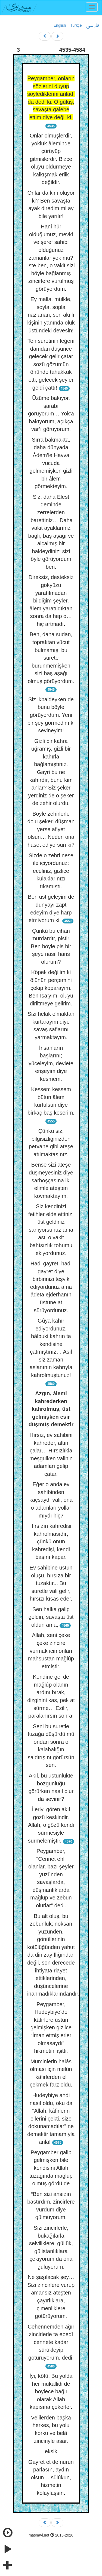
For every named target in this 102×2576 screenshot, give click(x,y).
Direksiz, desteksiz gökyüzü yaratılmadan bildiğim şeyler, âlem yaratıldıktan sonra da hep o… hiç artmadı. (51, 600)
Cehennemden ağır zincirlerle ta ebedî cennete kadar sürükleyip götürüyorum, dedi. (51, 2342)
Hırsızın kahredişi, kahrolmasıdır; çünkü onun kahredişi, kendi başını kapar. (51, 1541)
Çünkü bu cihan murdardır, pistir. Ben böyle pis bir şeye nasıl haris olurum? (51, 946)
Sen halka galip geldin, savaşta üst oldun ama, (51, 1617)
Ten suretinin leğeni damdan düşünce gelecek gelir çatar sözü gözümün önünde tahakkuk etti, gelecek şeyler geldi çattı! (50, 364)
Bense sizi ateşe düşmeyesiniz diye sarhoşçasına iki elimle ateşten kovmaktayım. (51, 1180)
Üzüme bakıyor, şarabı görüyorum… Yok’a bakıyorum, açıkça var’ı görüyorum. (51, 413)
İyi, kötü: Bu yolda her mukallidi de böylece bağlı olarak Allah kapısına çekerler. (51, 2391)
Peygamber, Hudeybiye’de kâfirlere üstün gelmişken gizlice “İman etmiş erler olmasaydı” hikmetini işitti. (51, 2027)
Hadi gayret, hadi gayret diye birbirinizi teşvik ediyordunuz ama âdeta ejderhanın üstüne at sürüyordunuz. (51, 1287)
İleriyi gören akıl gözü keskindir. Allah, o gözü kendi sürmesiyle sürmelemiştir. (51, 1824)
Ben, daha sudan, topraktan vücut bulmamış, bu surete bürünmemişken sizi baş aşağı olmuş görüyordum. (51, 657)
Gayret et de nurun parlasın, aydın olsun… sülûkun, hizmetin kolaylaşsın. (51, 2477)
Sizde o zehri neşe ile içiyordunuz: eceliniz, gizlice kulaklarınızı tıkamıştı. (51, 870)
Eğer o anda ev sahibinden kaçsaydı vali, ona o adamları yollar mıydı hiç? (51, 1499)
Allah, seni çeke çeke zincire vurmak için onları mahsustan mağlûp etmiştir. (51, 1650)
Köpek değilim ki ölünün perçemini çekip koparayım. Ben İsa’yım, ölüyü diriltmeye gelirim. (51, 987)
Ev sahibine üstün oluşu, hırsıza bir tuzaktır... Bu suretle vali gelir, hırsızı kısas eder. (51, 1583)
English (60, 25)
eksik (51, 2451)
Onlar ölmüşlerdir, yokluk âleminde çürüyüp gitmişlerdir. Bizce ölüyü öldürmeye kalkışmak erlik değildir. (51, 159)
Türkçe (76, 25)
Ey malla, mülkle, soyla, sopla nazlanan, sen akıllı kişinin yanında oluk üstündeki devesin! (51, 314)
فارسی (92, 25)
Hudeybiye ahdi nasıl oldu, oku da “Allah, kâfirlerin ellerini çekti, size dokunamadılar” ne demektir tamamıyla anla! (51, 2118)
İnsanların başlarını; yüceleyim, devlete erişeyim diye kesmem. (51, 1063)
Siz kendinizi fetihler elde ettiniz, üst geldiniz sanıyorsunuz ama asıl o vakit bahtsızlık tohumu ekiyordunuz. (51, 1229)
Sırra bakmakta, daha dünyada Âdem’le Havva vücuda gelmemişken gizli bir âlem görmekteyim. (51, 463)
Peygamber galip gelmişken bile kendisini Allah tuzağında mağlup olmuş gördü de (51, 2167)
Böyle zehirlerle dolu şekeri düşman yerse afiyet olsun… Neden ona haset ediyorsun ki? (51, 829)
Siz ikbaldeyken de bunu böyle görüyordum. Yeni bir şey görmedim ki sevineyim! (51, 714)
